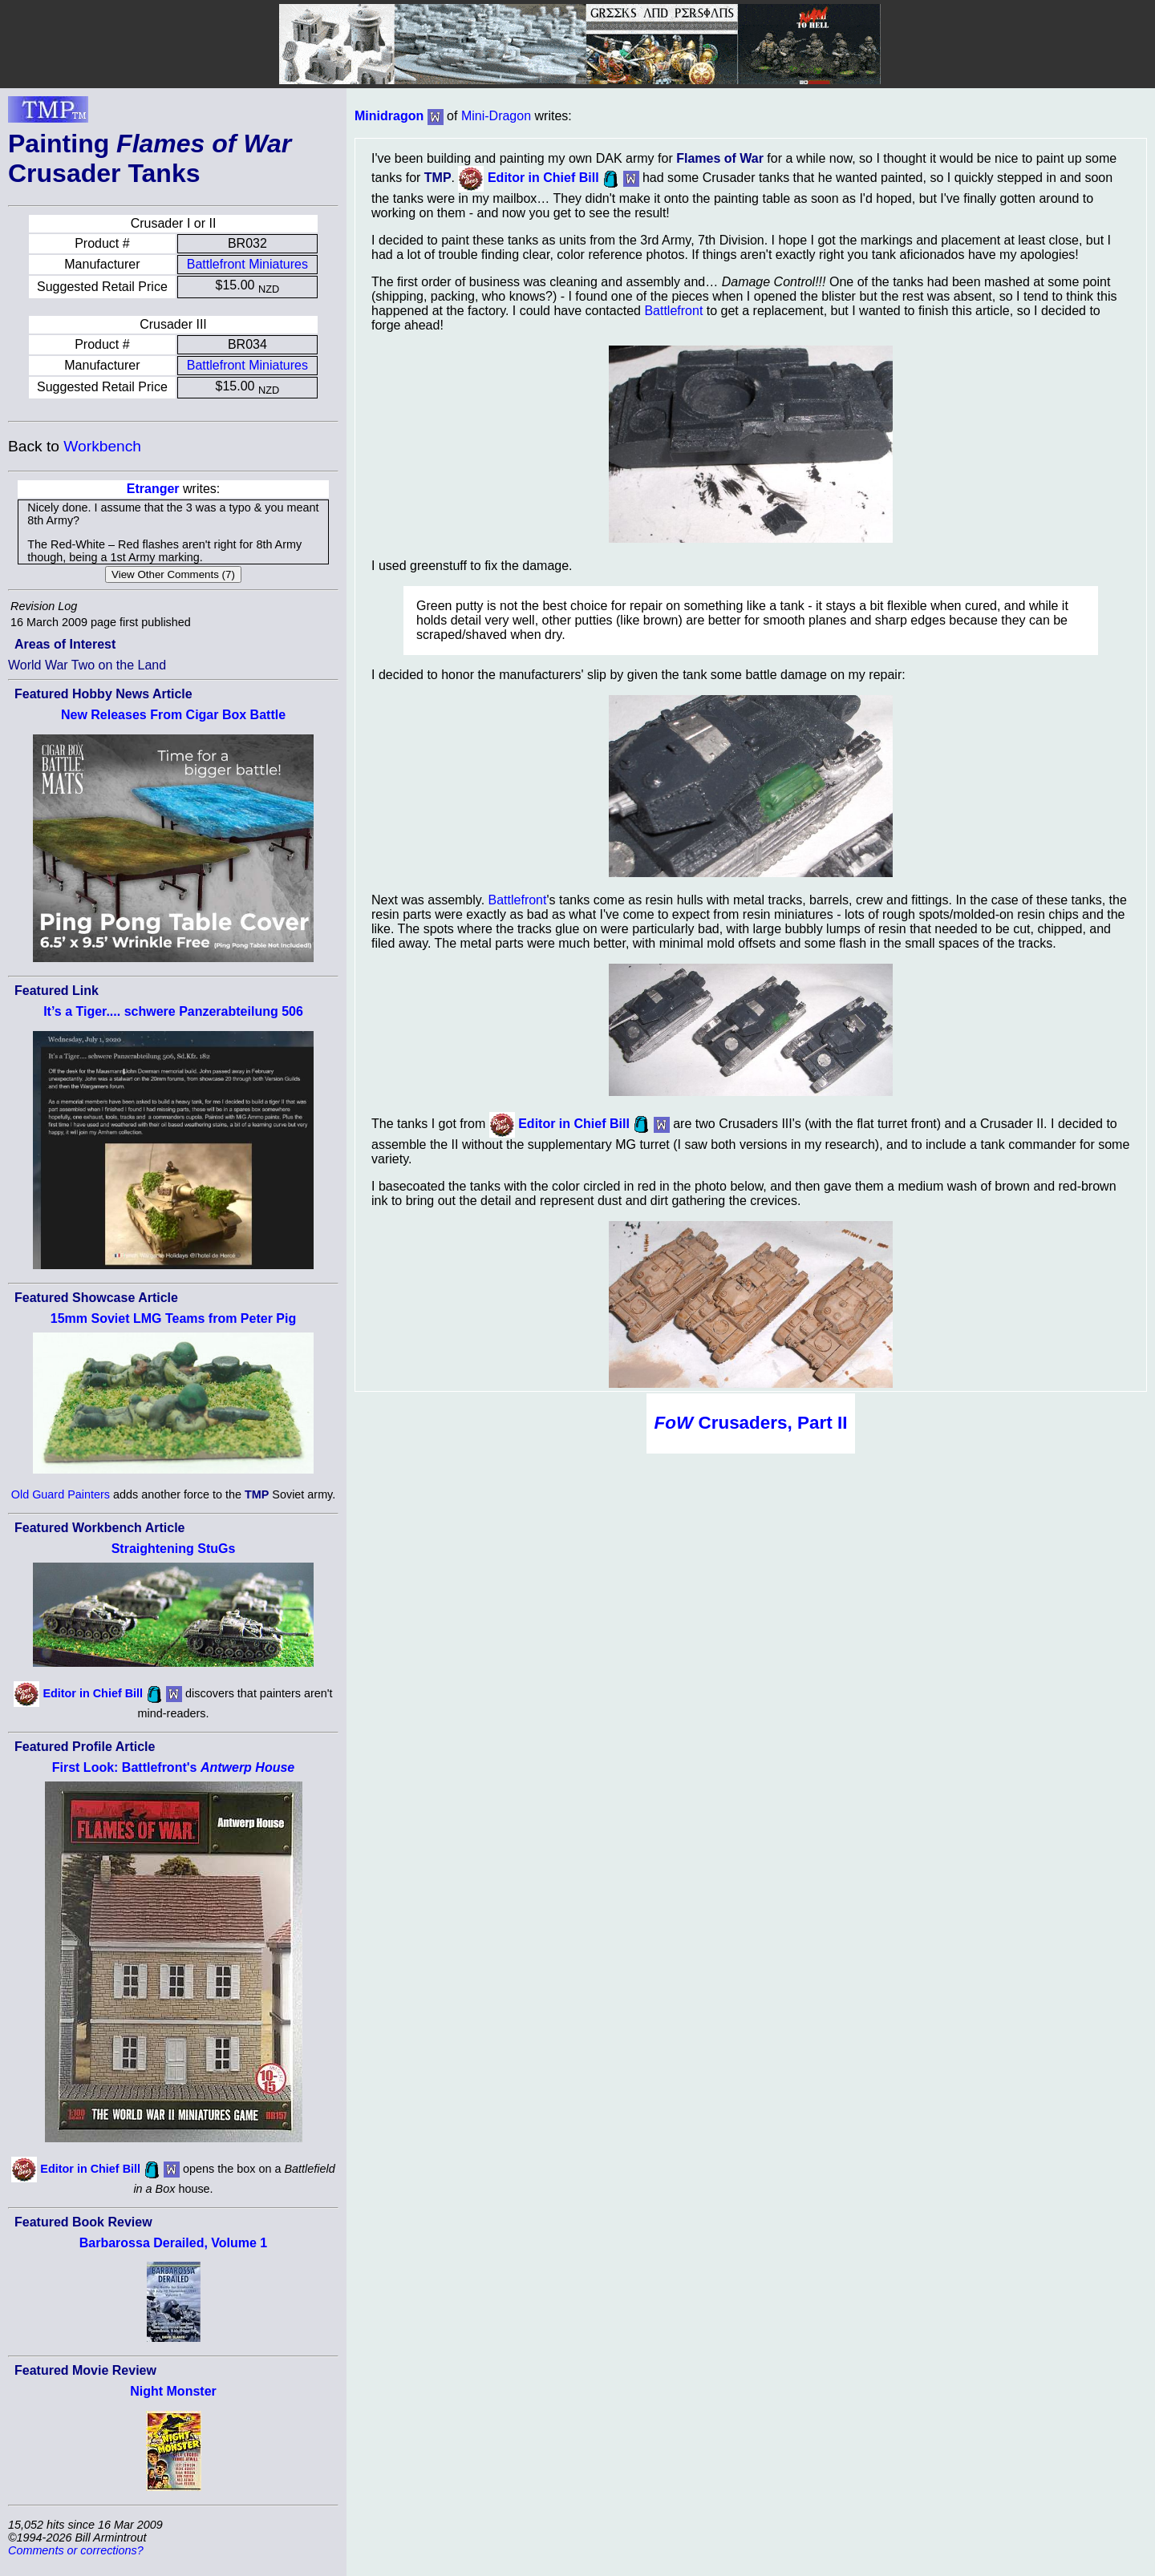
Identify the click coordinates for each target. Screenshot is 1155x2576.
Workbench (102, 446)
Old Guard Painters (60, 1494)
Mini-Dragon (496, 116)
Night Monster (173, 2391)
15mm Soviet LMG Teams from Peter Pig (173, 1318)
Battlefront (673, 310)
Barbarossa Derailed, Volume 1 (173, 2243)
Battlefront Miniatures (247, 264)
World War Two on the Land (87, 665)
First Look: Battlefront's (173, 1767)
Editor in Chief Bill (93, 1693)
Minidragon (389, 116)
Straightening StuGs (173, 1548)
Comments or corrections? (76, 2550)
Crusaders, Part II (751, 1423)
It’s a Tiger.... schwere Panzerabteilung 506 (173, 1011)
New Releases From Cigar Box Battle (173, 715)
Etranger (153, 488)
